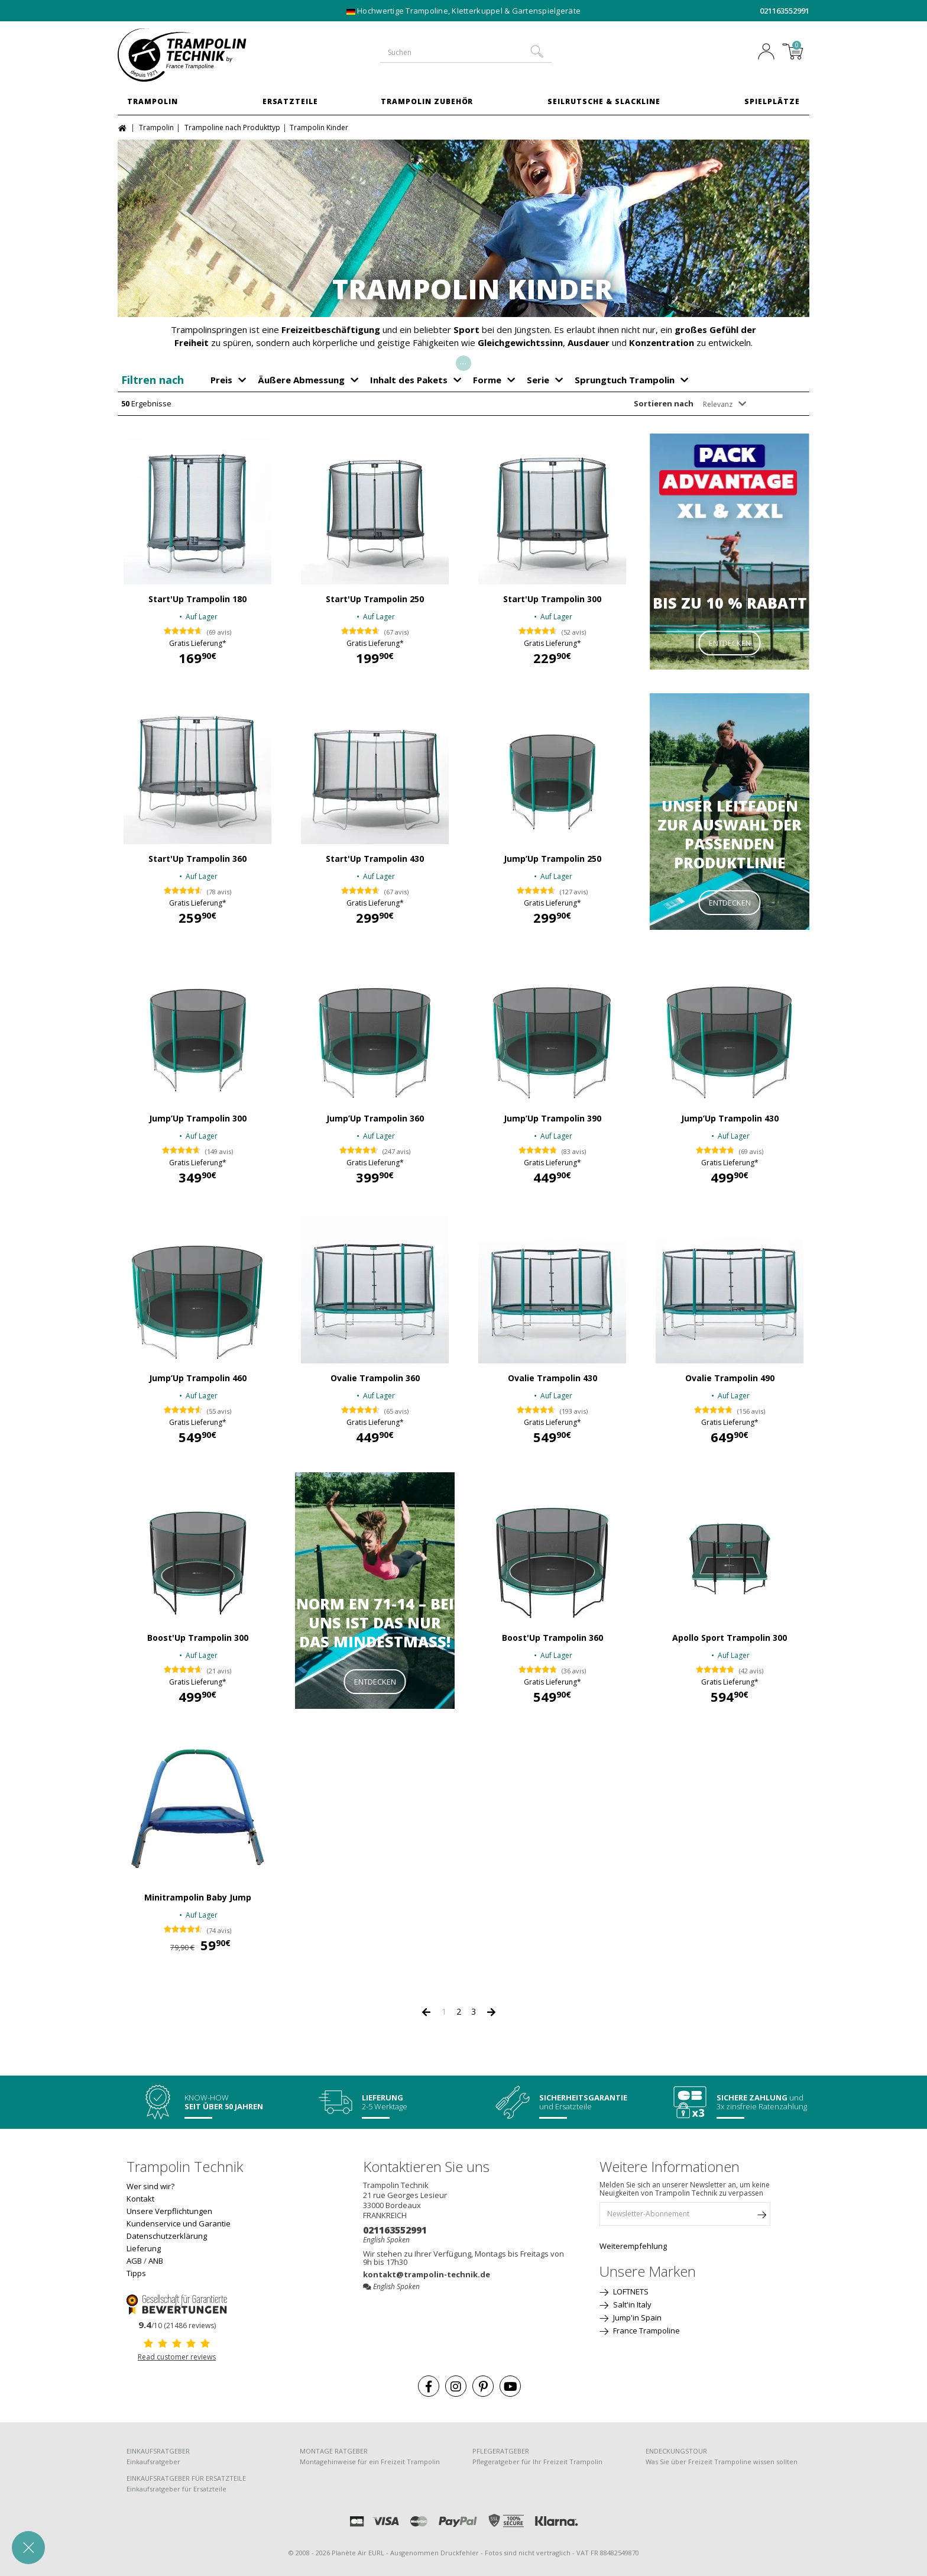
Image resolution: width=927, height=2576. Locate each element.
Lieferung (144, 2248)
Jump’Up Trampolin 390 (552, 1118)
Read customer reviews (177, 2357)
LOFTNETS (630, 2291)
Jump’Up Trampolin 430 (730, 1118)
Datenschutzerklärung (167, 2236)
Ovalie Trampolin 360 (375, 1378)
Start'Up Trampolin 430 (375, 859)
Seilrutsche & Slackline (603, 101)
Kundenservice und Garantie (179, 2223)
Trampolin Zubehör (427, 101)
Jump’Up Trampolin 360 (375, 1118)
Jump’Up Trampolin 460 (198, 1378)
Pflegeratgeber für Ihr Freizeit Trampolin (537, 2461)
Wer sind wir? (150, 2186)
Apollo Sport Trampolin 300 (729, 1638)
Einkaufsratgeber (153, 2461)
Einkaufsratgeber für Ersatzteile (176, 2488)
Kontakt (140, 2198)
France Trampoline (645, 2330)
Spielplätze (772, 101)
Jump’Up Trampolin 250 (552, 859)
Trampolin (152, 101)
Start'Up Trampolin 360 (197, 859)
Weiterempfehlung (633, 2246)
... (463, 361)
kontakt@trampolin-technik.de (426, 2274)
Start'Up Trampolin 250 (375, 599)
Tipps (136, 2273)
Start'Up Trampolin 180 (197, 599)
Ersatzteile (290, 101)
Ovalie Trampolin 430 (552, 1378)
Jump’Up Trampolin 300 (198, 1118)
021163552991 (784, 10)
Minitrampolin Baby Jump (197, 1897)
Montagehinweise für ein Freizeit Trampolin (370, 2461)
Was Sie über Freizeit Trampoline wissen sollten (722, 2461)
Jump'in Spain (636, 2317)
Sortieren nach (663, 403)
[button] (28, 2547)
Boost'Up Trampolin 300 (197, 1638)
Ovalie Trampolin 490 (729, 1378)
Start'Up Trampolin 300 (552, 599)
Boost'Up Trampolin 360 (552, 1638)
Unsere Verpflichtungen (169, 2211)
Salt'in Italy (631, 2304)
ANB (155, 2260)
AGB (134, 2260)
